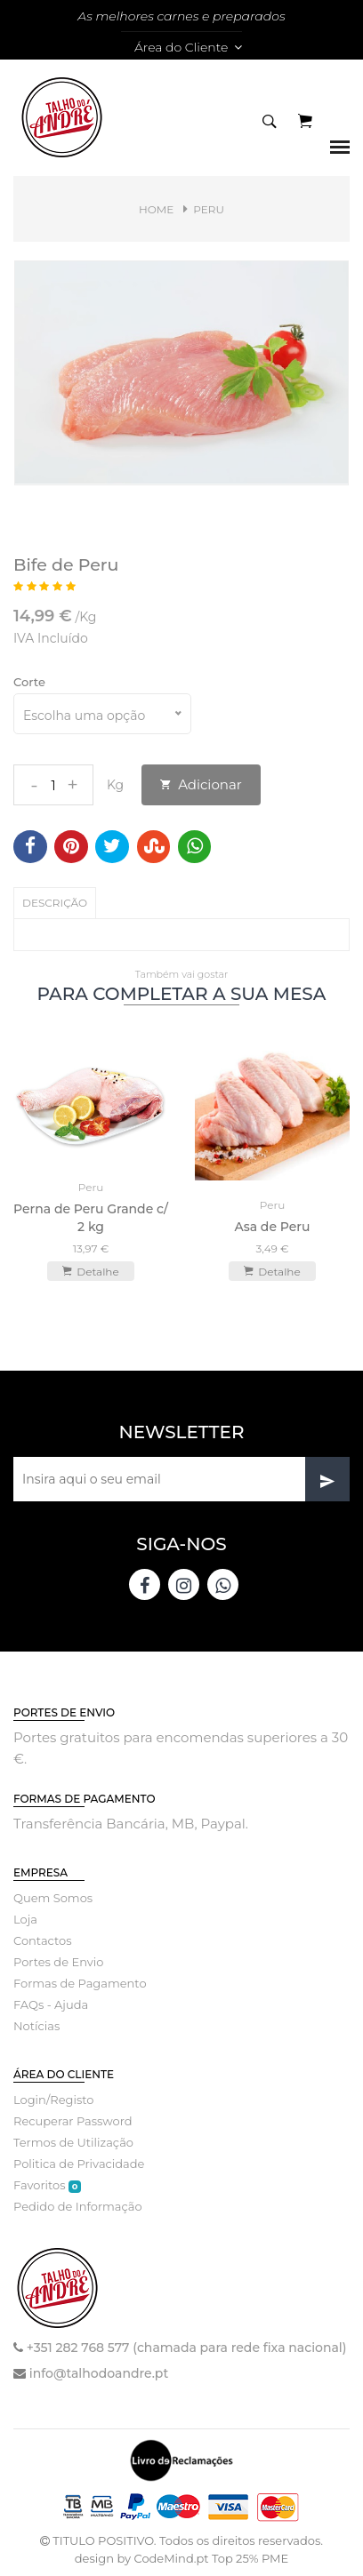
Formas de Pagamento (80, 1983)
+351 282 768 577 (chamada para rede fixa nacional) (187, 2348)
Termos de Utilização (73, 2142)
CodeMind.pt (170, 2558)
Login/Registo (53, 2099)
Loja (25, 1919)
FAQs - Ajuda (50, 2004)
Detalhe (90, 1271)
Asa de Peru (273, 1227)
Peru (208, 209)
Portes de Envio (58, 1962)
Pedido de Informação (77, 2206)
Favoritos (47, 2185)
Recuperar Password (73, 2121)
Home (156, 209)
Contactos (42, 1940)
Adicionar (201, 784)
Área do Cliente (188, 47)
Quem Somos (53, 1898)
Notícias (36, 2026)
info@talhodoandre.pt (98, 2373)
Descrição (54, 902)
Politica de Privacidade (78, 2163)
